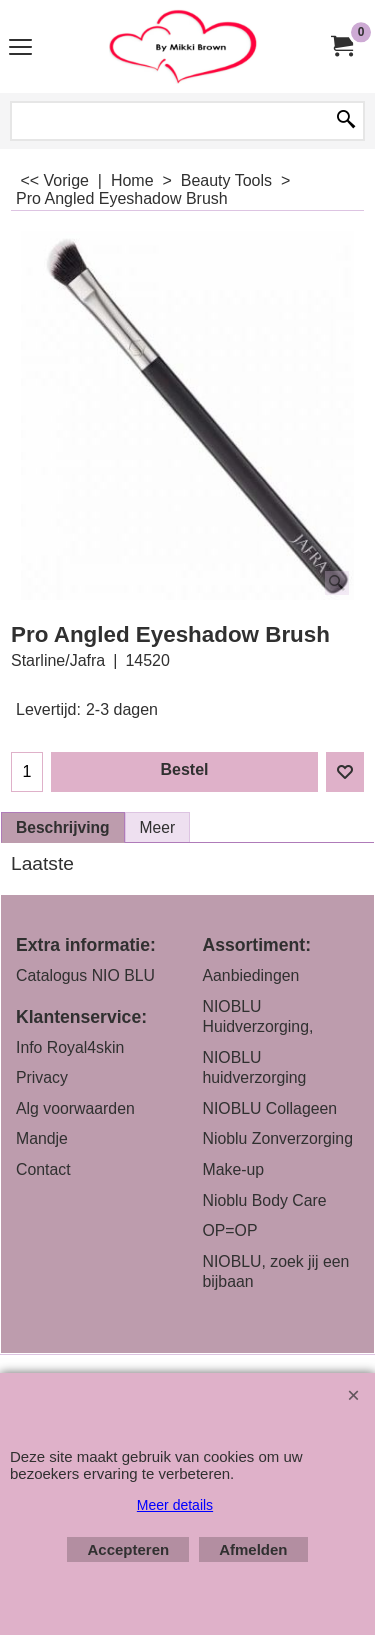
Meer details (175, 1505)
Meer (158, 827)
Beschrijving (63, 827)
